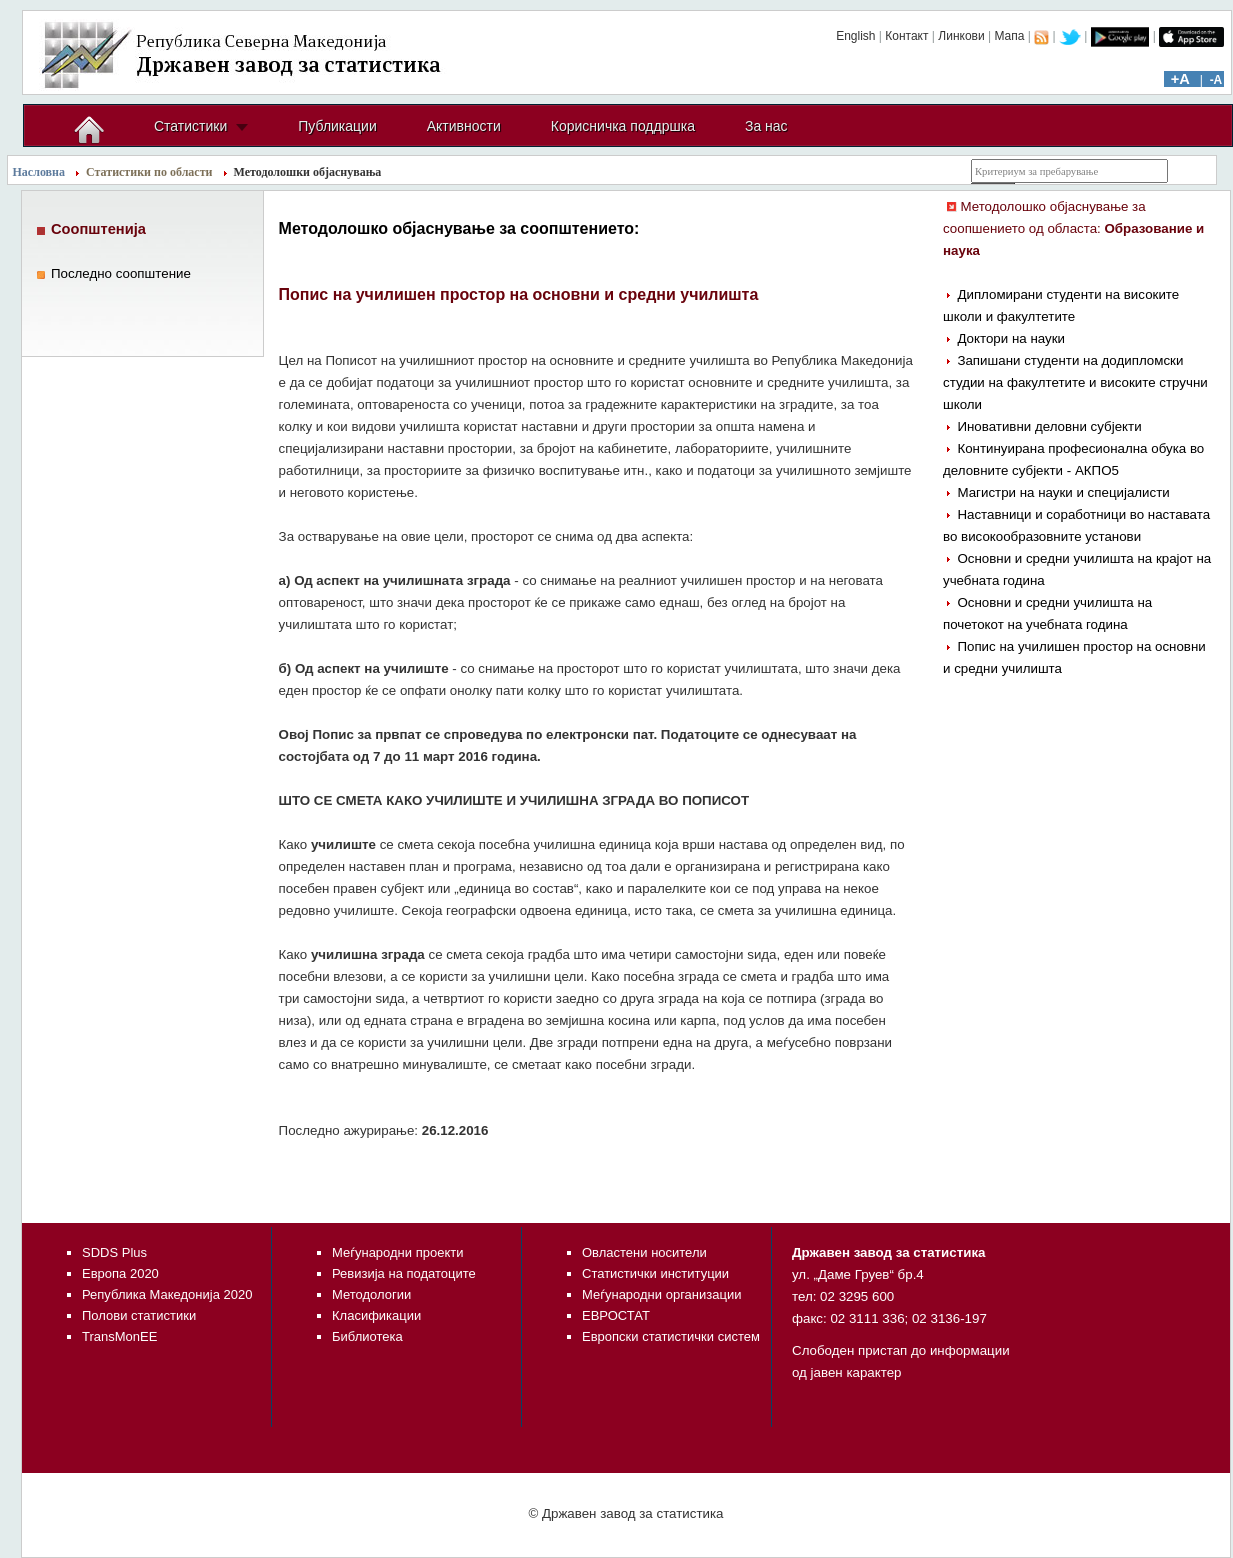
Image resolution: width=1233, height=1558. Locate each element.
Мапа (1009, 36)
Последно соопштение (121, 273)
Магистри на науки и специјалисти (1063, 492)
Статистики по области (149, 172)
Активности (464, 126)
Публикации (337, 126)
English (855, 36)
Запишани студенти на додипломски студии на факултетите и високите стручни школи (1075, 382)
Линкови (961, 36)
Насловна (39, 172)
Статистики (190, 126)
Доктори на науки (1011, 338)
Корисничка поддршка (623, 126)
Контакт (906, 36)
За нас (766, 126)
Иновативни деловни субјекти (1049, 426)
